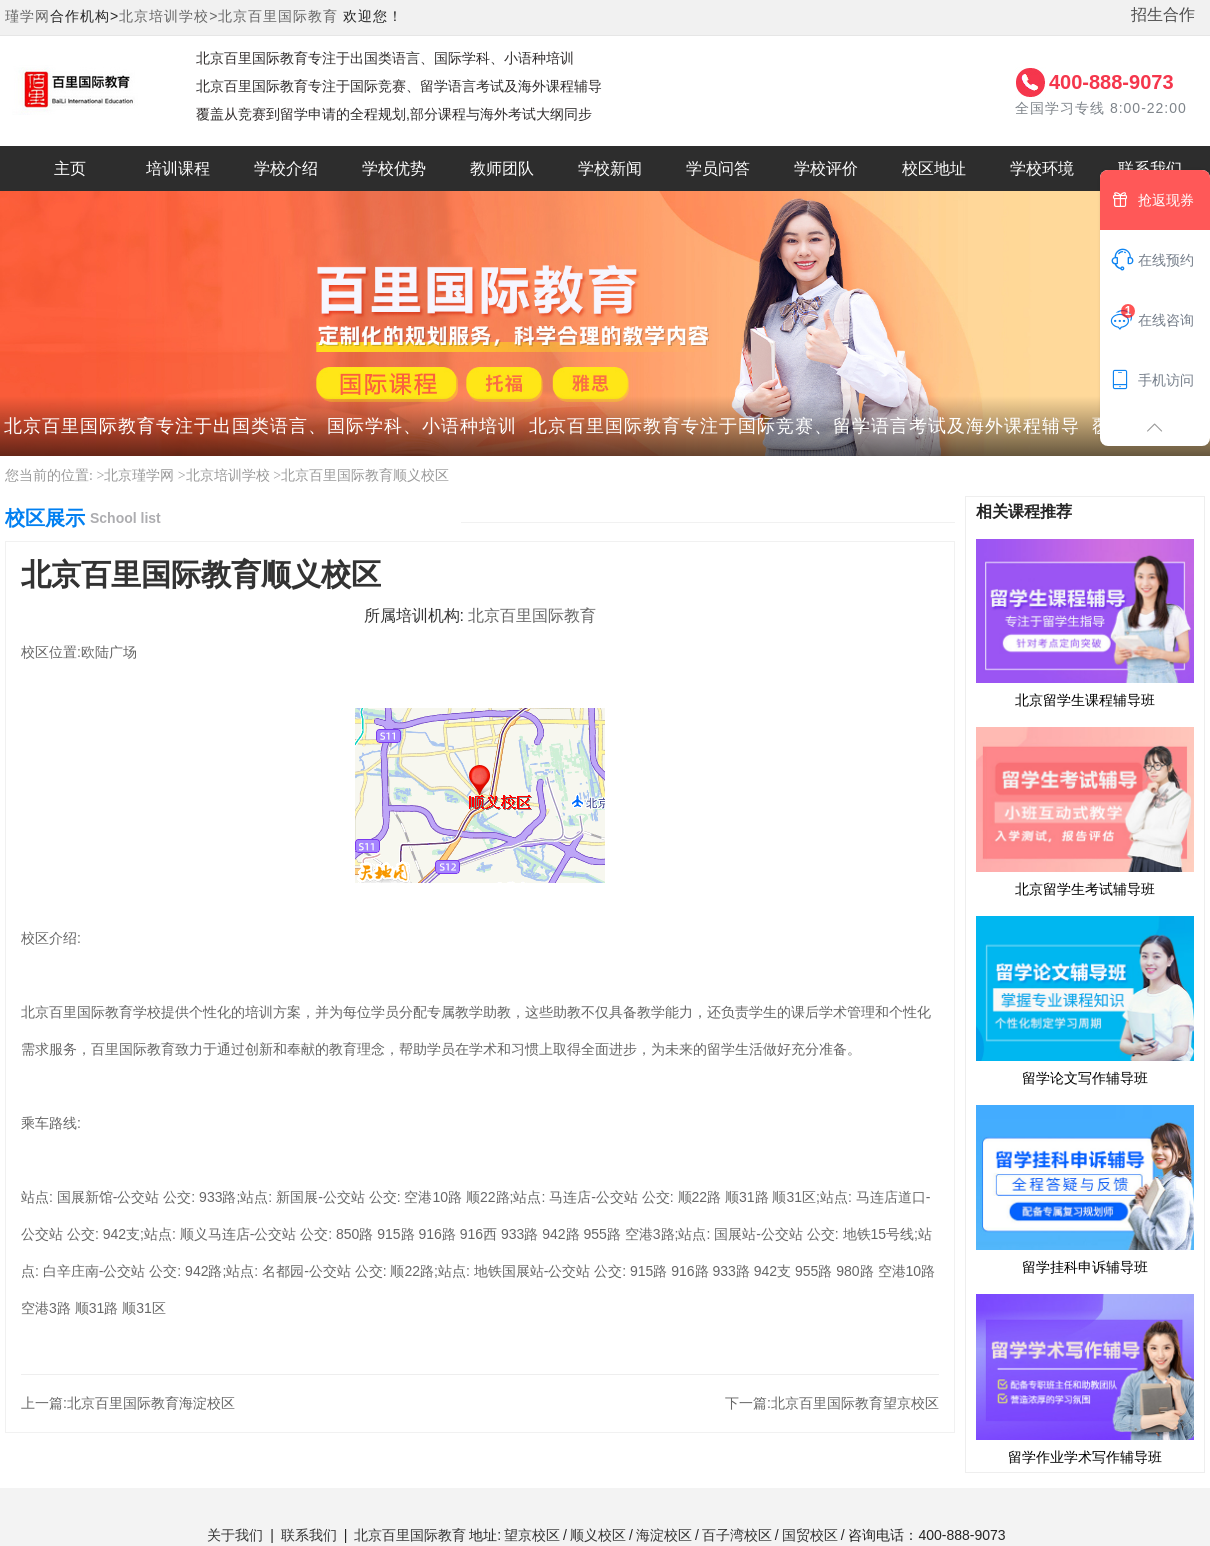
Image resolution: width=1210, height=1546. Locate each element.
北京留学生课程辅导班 (1085, 623)
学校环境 (1042, 168)
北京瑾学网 (139, 475)
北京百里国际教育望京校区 (855, 1403)
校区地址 (934, 168)
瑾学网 (27, 16)
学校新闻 (610, 168)
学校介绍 (286, 168)
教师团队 (502, 168)
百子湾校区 (737, 1535)
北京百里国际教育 (278, 16)
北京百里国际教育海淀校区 (151, 1403)
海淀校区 (664, 1535)
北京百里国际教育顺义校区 (365, 475)
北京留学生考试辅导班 (1085, 811)
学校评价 (826, 168)
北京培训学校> (168, 16)
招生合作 (1163, 14)
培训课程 (178, 168)
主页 (70, 168)
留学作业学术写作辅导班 (1085, 1378)
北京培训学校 (228, 475)
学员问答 (718, 168)
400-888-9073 (1111, 82)
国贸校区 (810, 1535)
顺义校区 (598, 1535)
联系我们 (309, 1535)
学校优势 (394, 168)
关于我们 (235, 1535)
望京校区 (532, 1535)
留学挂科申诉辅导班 (1085, 1189)
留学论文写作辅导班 (1085, 1000)
